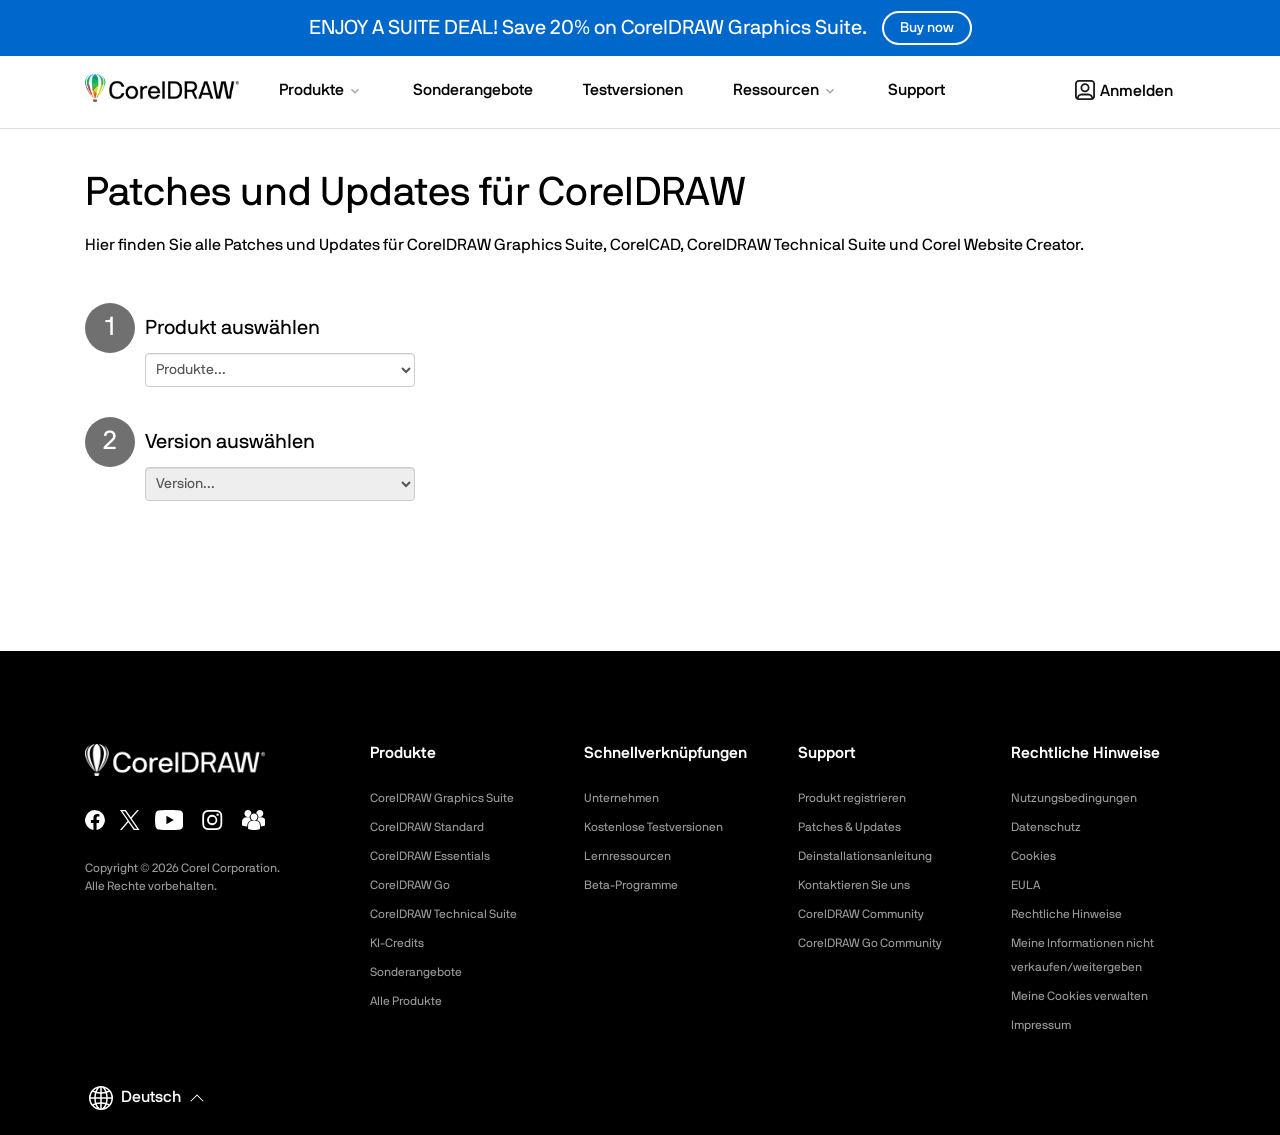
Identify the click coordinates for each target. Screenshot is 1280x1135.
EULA (1028, 885)
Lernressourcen (634, 856)
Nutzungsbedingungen (1083, 798)
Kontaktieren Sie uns (863, 885)
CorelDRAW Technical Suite (455, 914)
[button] (321, 92)
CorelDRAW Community (872, 914)
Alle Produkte (412, 1001)
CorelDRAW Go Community (882, 943)
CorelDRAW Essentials (440, 856)
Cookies (1036, 856)
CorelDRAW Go (417, 885)
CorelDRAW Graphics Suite (454, 798)
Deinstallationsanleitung (874, 856)
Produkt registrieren (861, 798)
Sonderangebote (423, 972)
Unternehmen (627, 798)
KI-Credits (401, 943)
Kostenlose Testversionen (664, 827)
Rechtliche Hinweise (1074, 914)
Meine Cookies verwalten (1090, 996)
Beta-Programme (639, 885)
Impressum (1046, 1025)
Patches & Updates (858, 827)
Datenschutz (1052, 827)
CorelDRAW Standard (437, 827)
